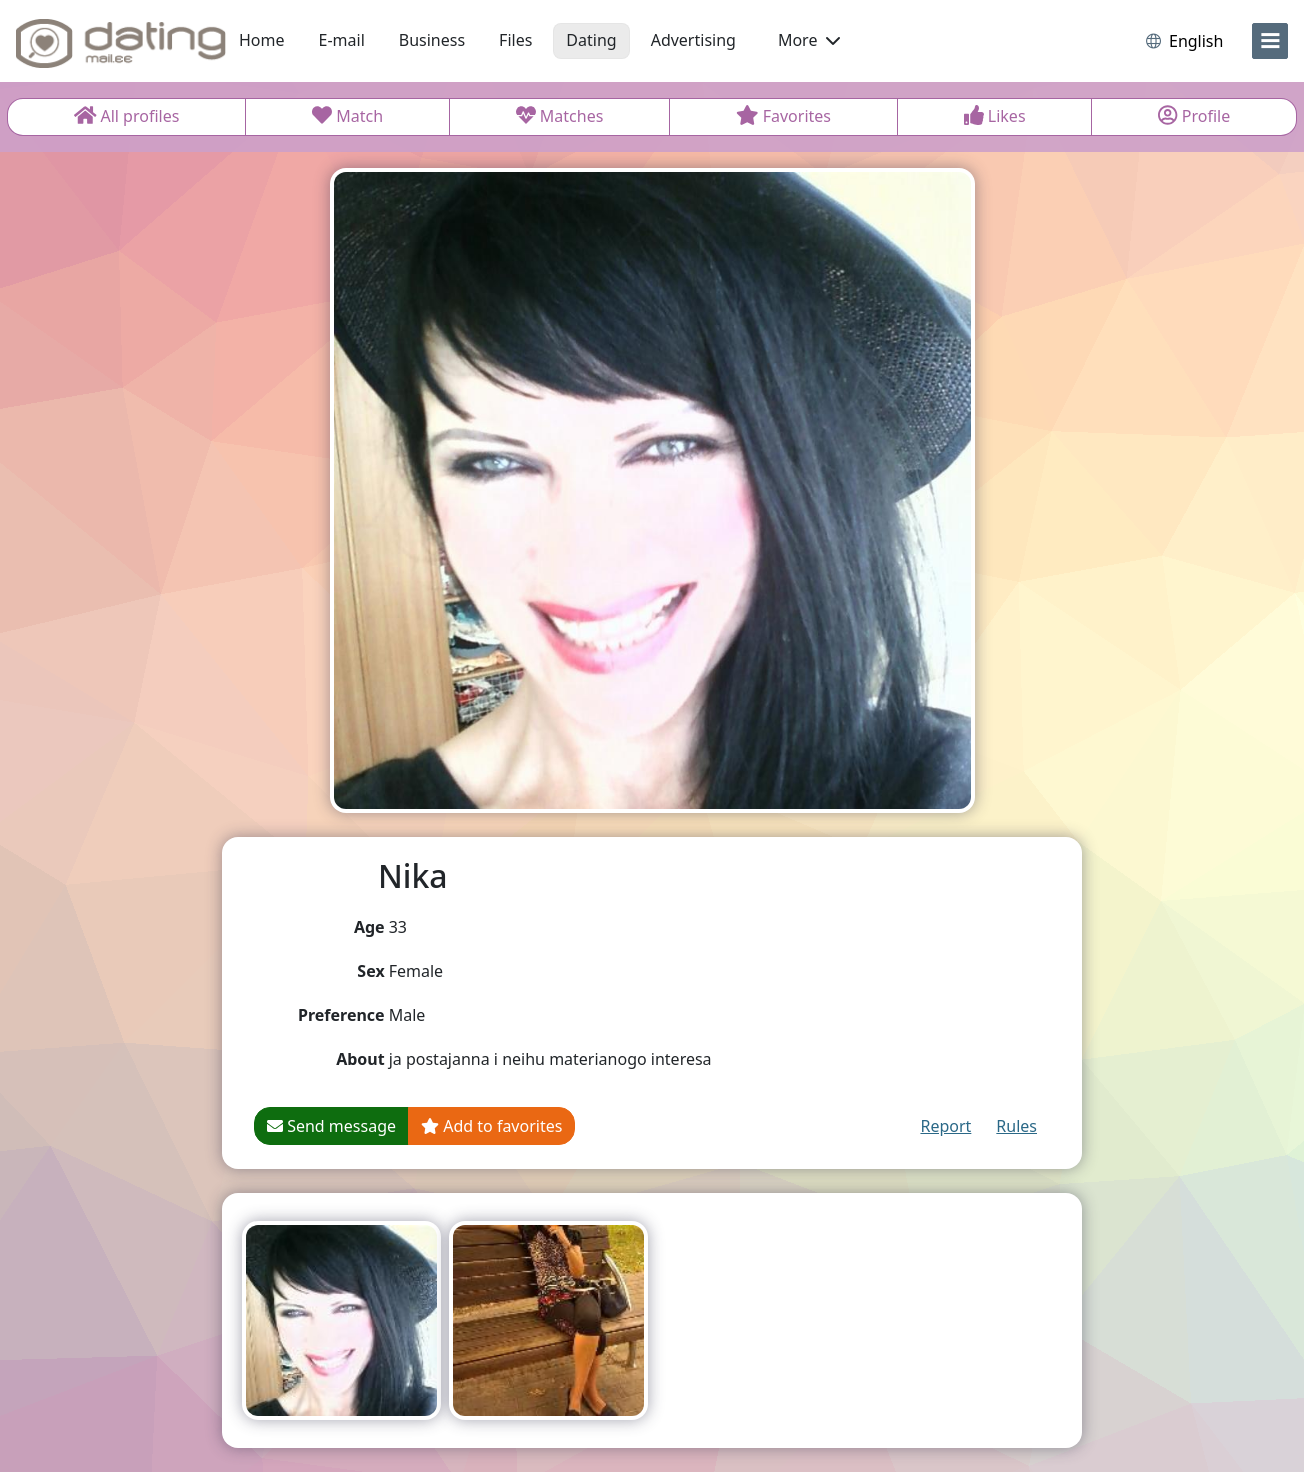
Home (262, 40)
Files (515, 40)
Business (432, 40)
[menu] (1270, 41)
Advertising (693, 40)
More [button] (809, 40)
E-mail (342, 40)
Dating (591, 40)
